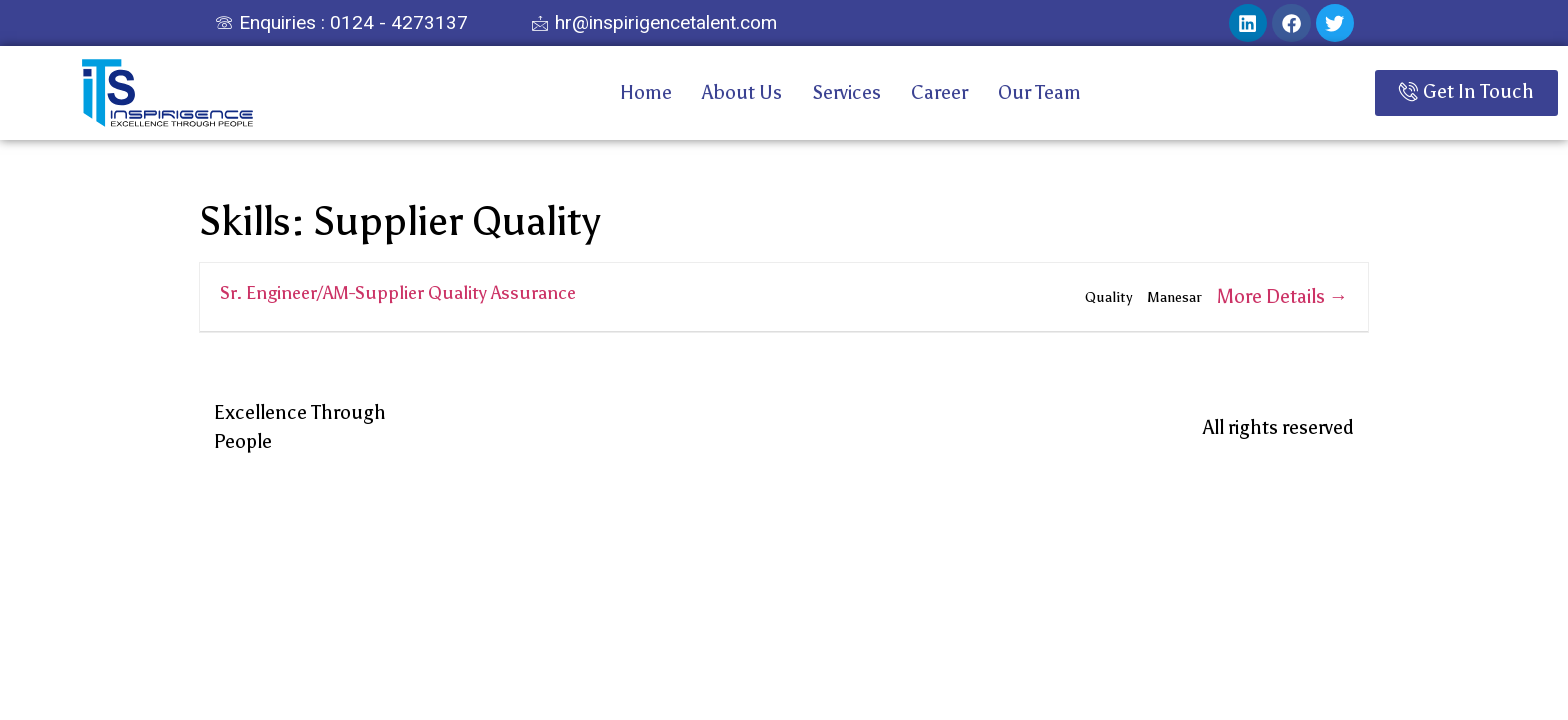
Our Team (1039, 92)
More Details (1282, 296)
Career (939, 92)
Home (646, 92)
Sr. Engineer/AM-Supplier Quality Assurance (398, 293)
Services (846, 92)
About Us (742, 92)
